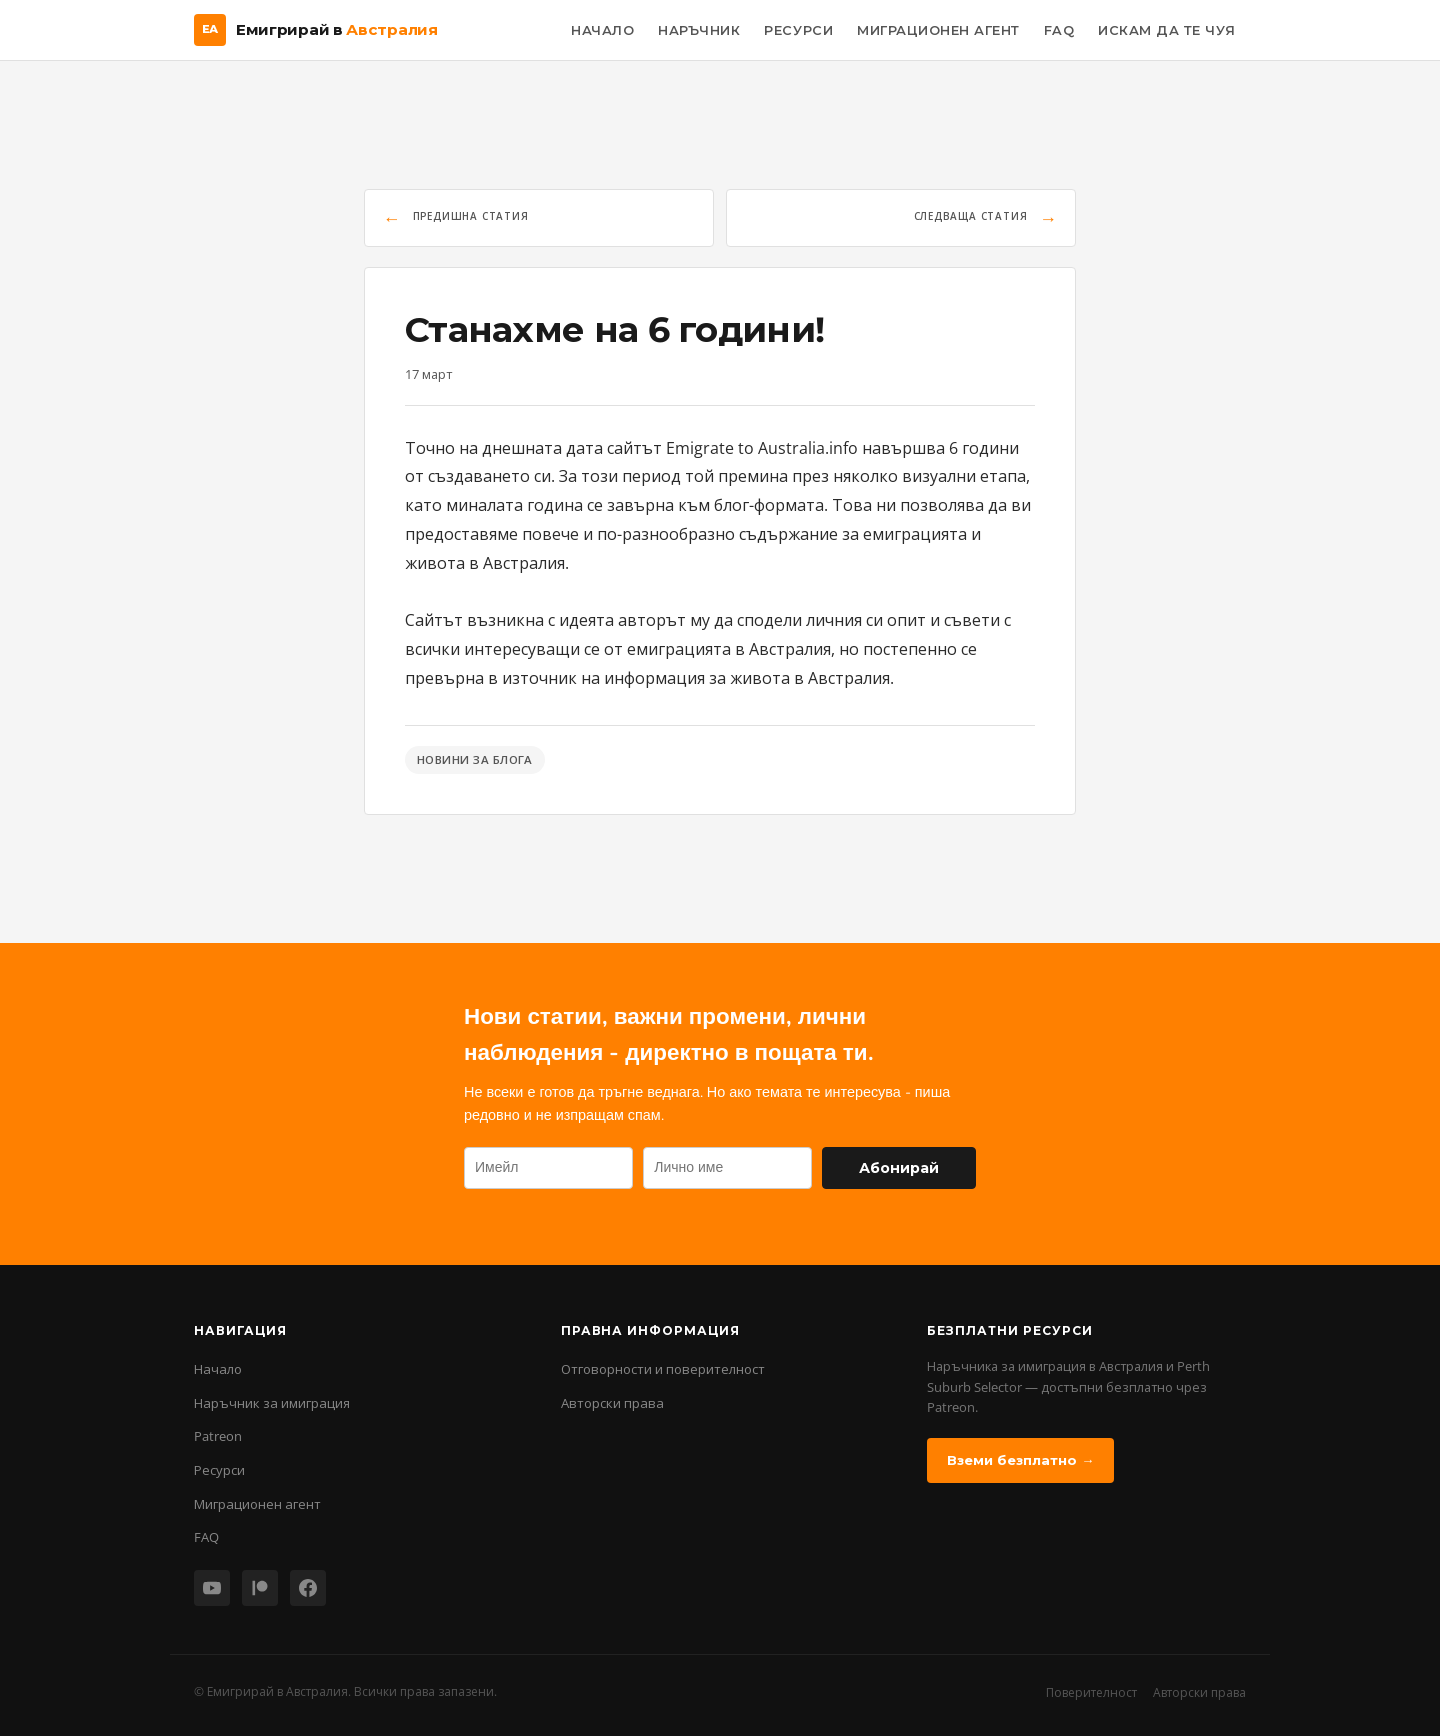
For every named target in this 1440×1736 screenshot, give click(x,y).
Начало (602, 30)
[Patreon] (260, 1588)
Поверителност (1091, 1692)
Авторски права (612, 1403)
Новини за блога (475, 759)
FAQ (1059, 30)
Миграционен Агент (938, 30)
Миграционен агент (257, 1504)
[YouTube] (212, 1588)
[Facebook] (308, 1588)
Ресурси (798, 30)
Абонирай (899, 1168)
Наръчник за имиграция (272, 1403)
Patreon (218, 1436)
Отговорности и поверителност (663, 1369)
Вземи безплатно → (1020, 1460)
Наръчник (699, 30)
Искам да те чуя (1167, 30)
